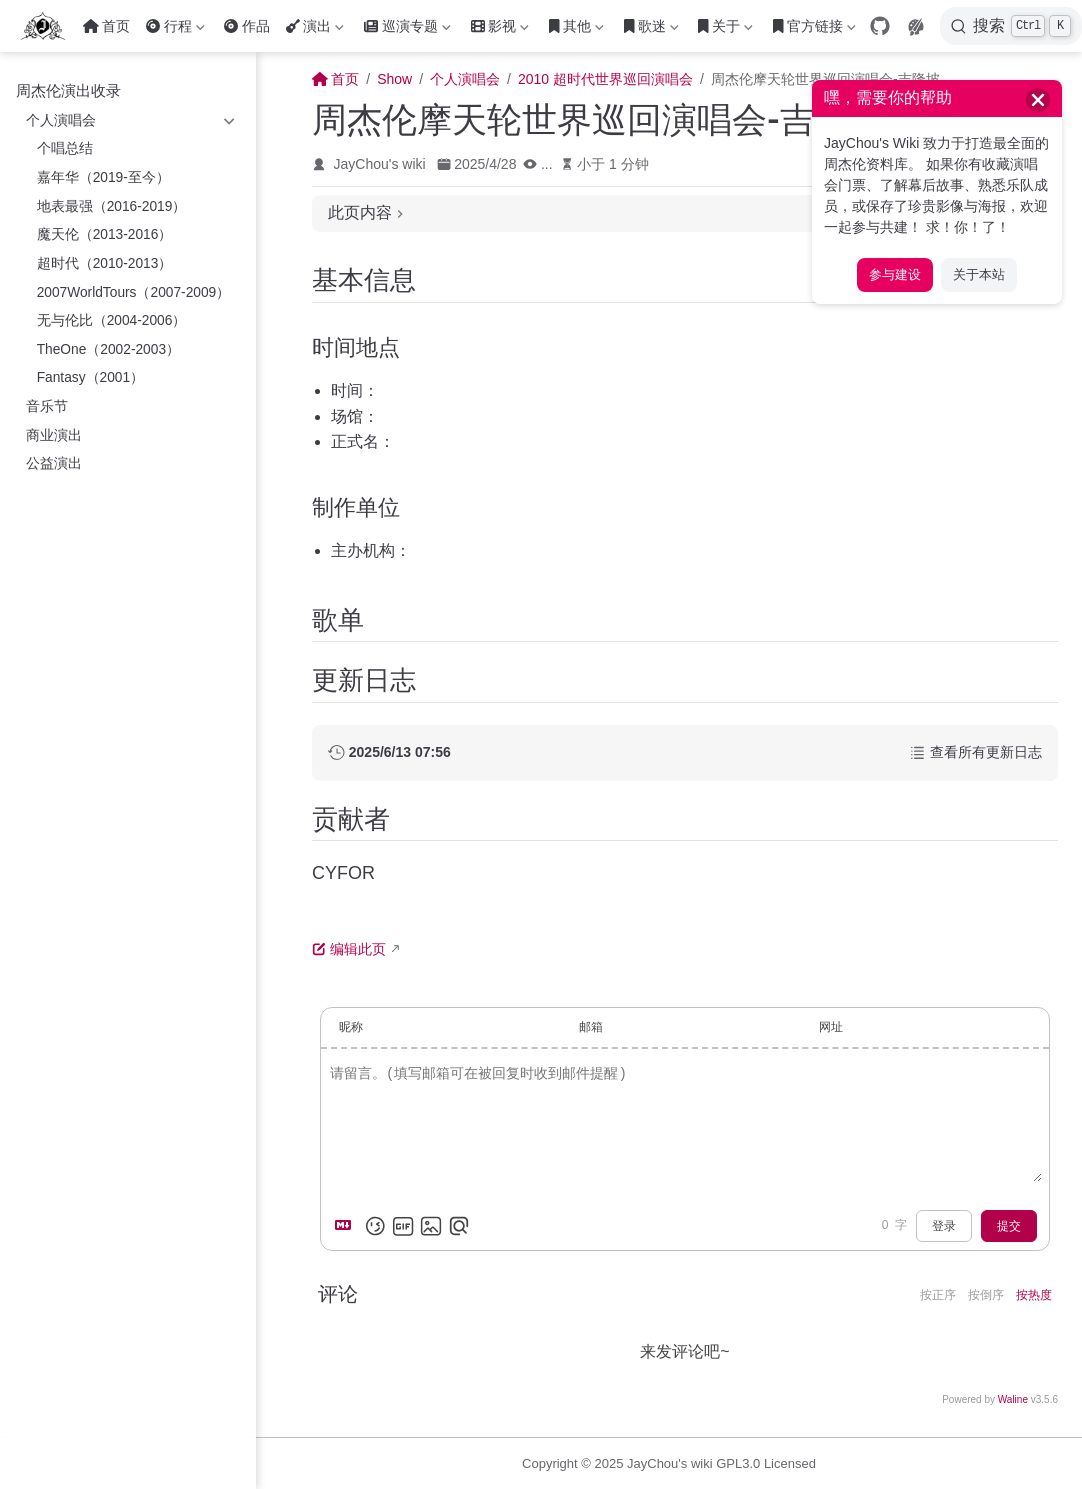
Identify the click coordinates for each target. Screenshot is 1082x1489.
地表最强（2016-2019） (112, 206)
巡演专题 (407, 30)
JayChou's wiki (380, 164)
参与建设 (895, 274)
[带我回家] (49, 26)
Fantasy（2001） (91, 377)
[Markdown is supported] (347, 1226)
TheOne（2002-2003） (108, 349)
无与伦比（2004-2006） (112, 320)
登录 (944, 1226)
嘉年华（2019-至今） (103, 177)
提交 (1009, 1226)
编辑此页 (349, 949)
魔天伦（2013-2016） (105, 234)
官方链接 (814, 30)
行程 (175, 30)
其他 (576, 30)
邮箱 (591, 1027)
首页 (106, 26)
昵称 (351, 1027)
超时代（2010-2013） (105, 263)
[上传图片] (431, 1226)
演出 (315, 30)
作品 (247, 26)
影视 (500, 30)
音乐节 (47, 406)
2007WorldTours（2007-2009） (134, 292)
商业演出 (54, 435)
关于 (725, 30)
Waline (1013, 1399)
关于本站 (979, 274)
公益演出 (54, 463)
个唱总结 (65, 148)
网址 (831, 1027)
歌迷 (651, 30)
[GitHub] (880, 26)
